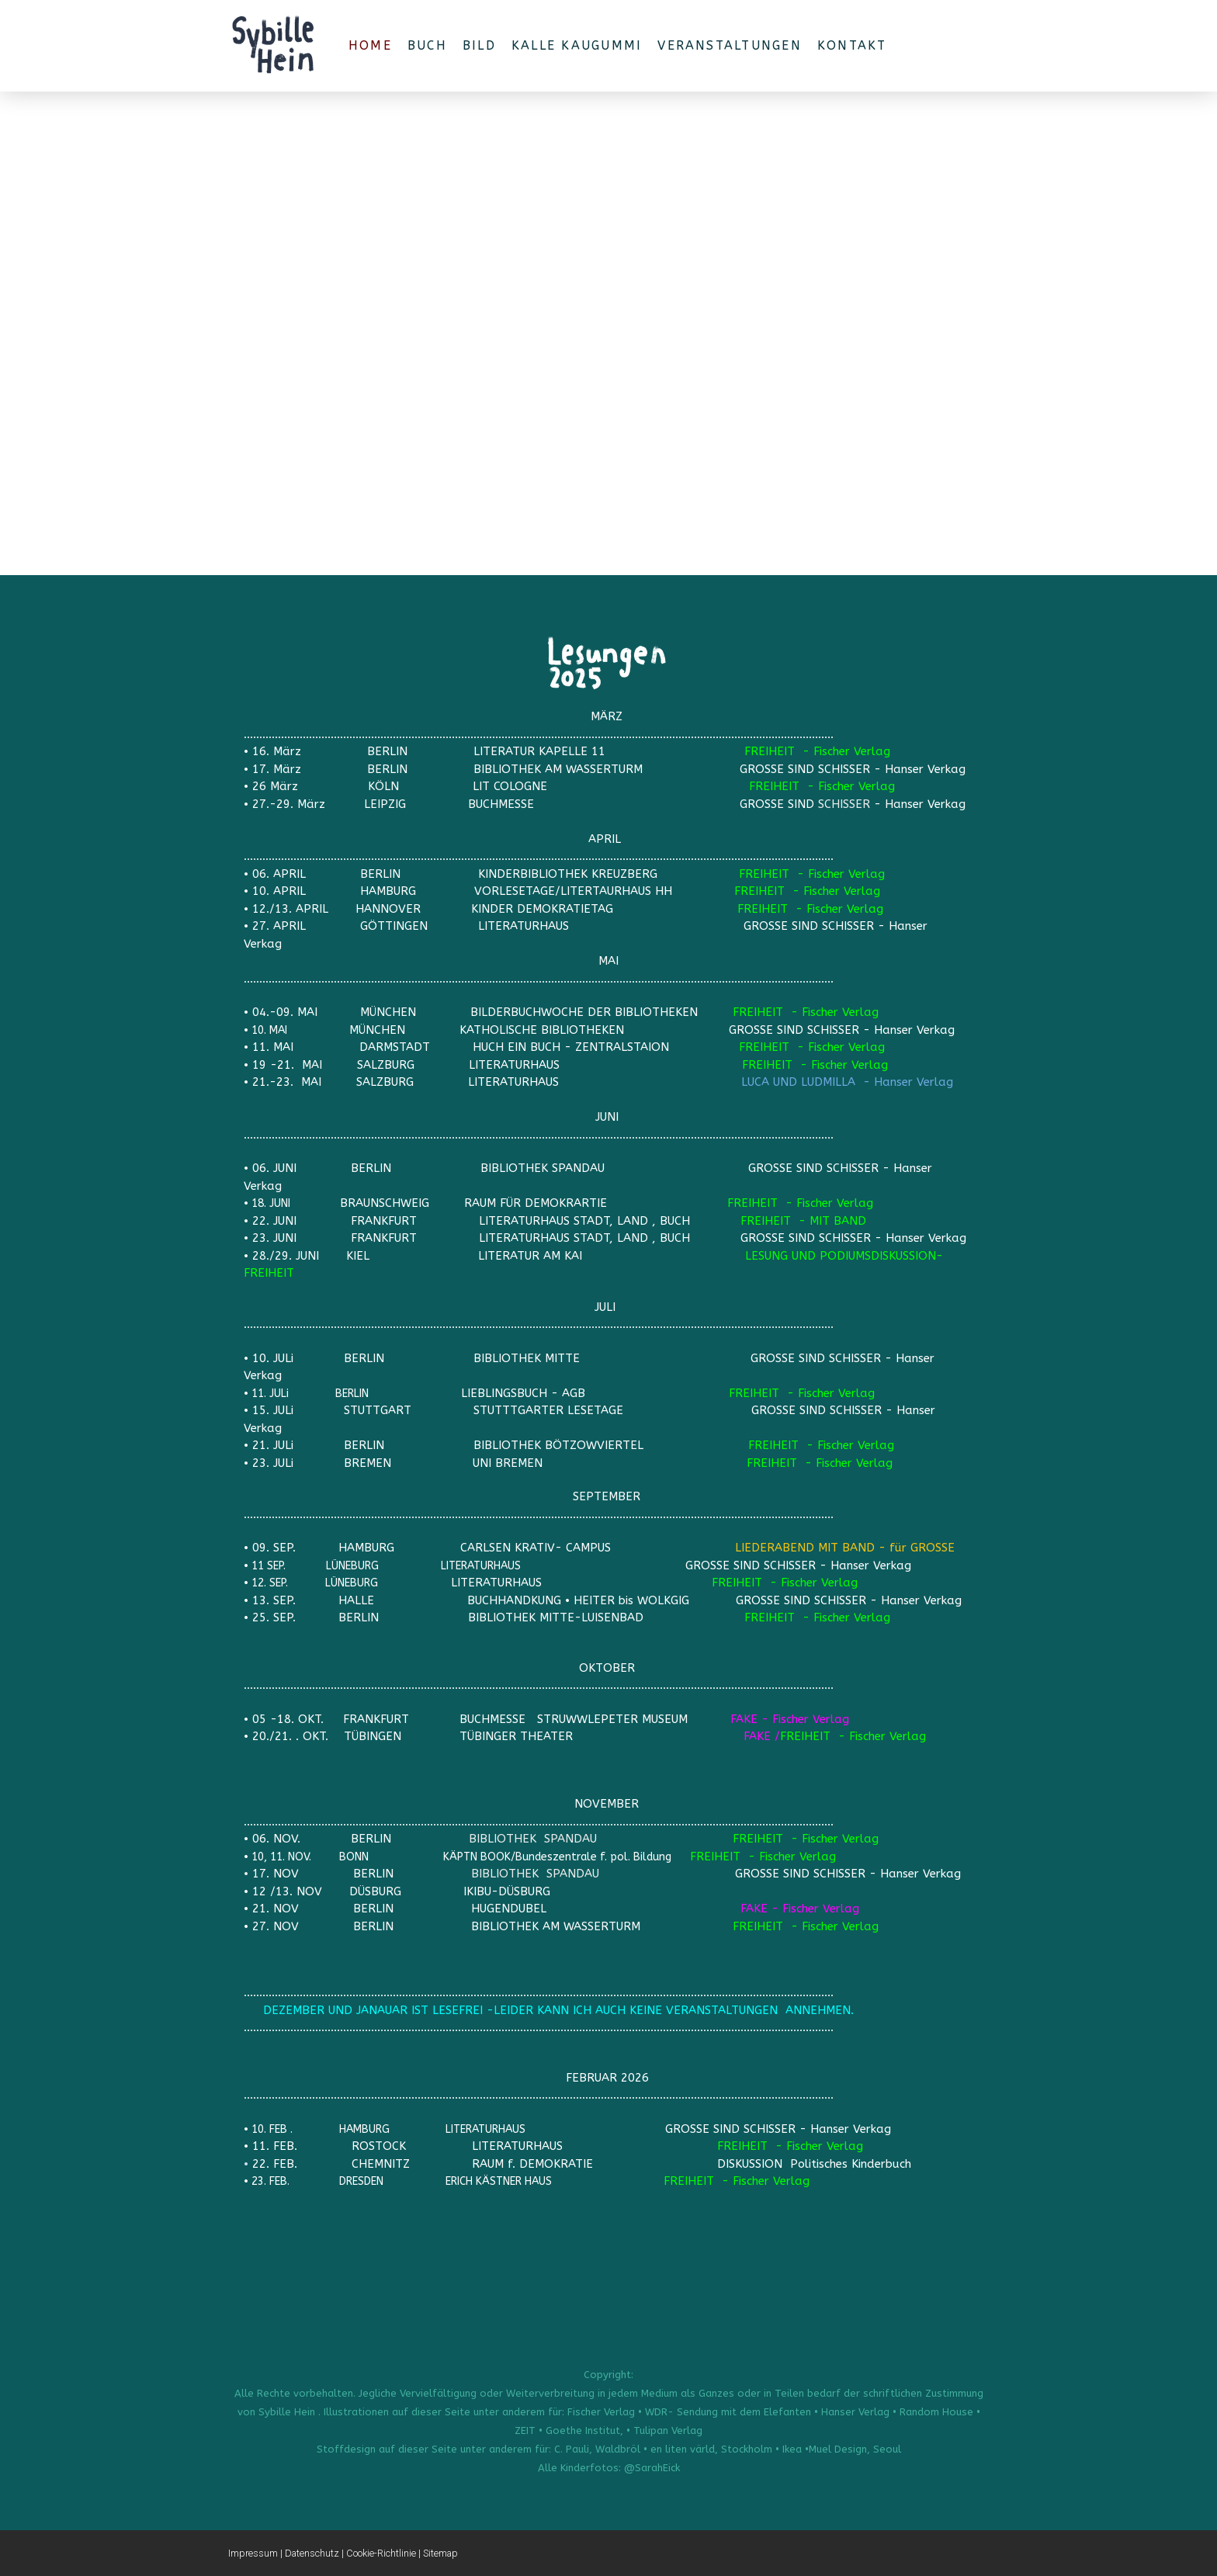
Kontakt (852, 45)
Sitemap (440, 2553)
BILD (479, 45)
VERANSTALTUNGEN (729, 45)
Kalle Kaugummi (576, 45)
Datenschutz (312, 2553)
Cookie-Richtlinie (381, 2553)
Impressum (253, 2553)
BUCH (427, 45)
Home (370, 45)
